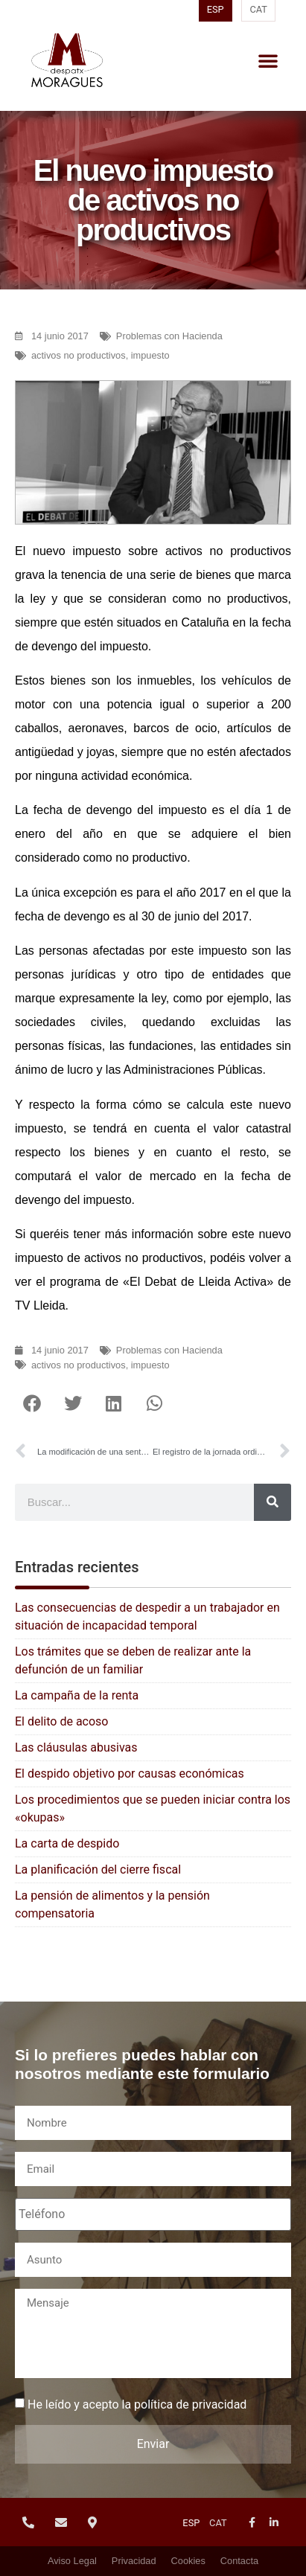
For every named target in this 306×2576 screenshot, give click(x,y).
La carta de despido (67, 1843)
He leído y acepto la (137, 2405)
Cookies (188, 2560)
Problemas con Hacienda (169, 336)
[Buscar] (272, 1502)
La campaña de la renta (76, 1695)
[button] (268, 60)
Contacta (239, 2560)
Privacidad (134, 2560)
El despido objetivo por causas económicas (129, 1773)
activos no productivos (78, 355)
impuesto (150, 355)
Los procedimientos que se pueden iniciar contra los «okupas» (152, 1808)
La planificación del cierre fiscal (98, 1869)
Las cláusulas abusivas (76, 1747)
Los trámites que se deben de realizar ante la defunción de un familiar (133, 1660)
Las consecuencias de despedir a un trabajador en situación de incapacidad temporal (147, 1617)
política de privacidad (190, 2404)
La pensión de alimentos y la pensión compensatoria (112, 1904)
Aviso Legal (72, 2560)
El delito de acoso (61, 1721)
